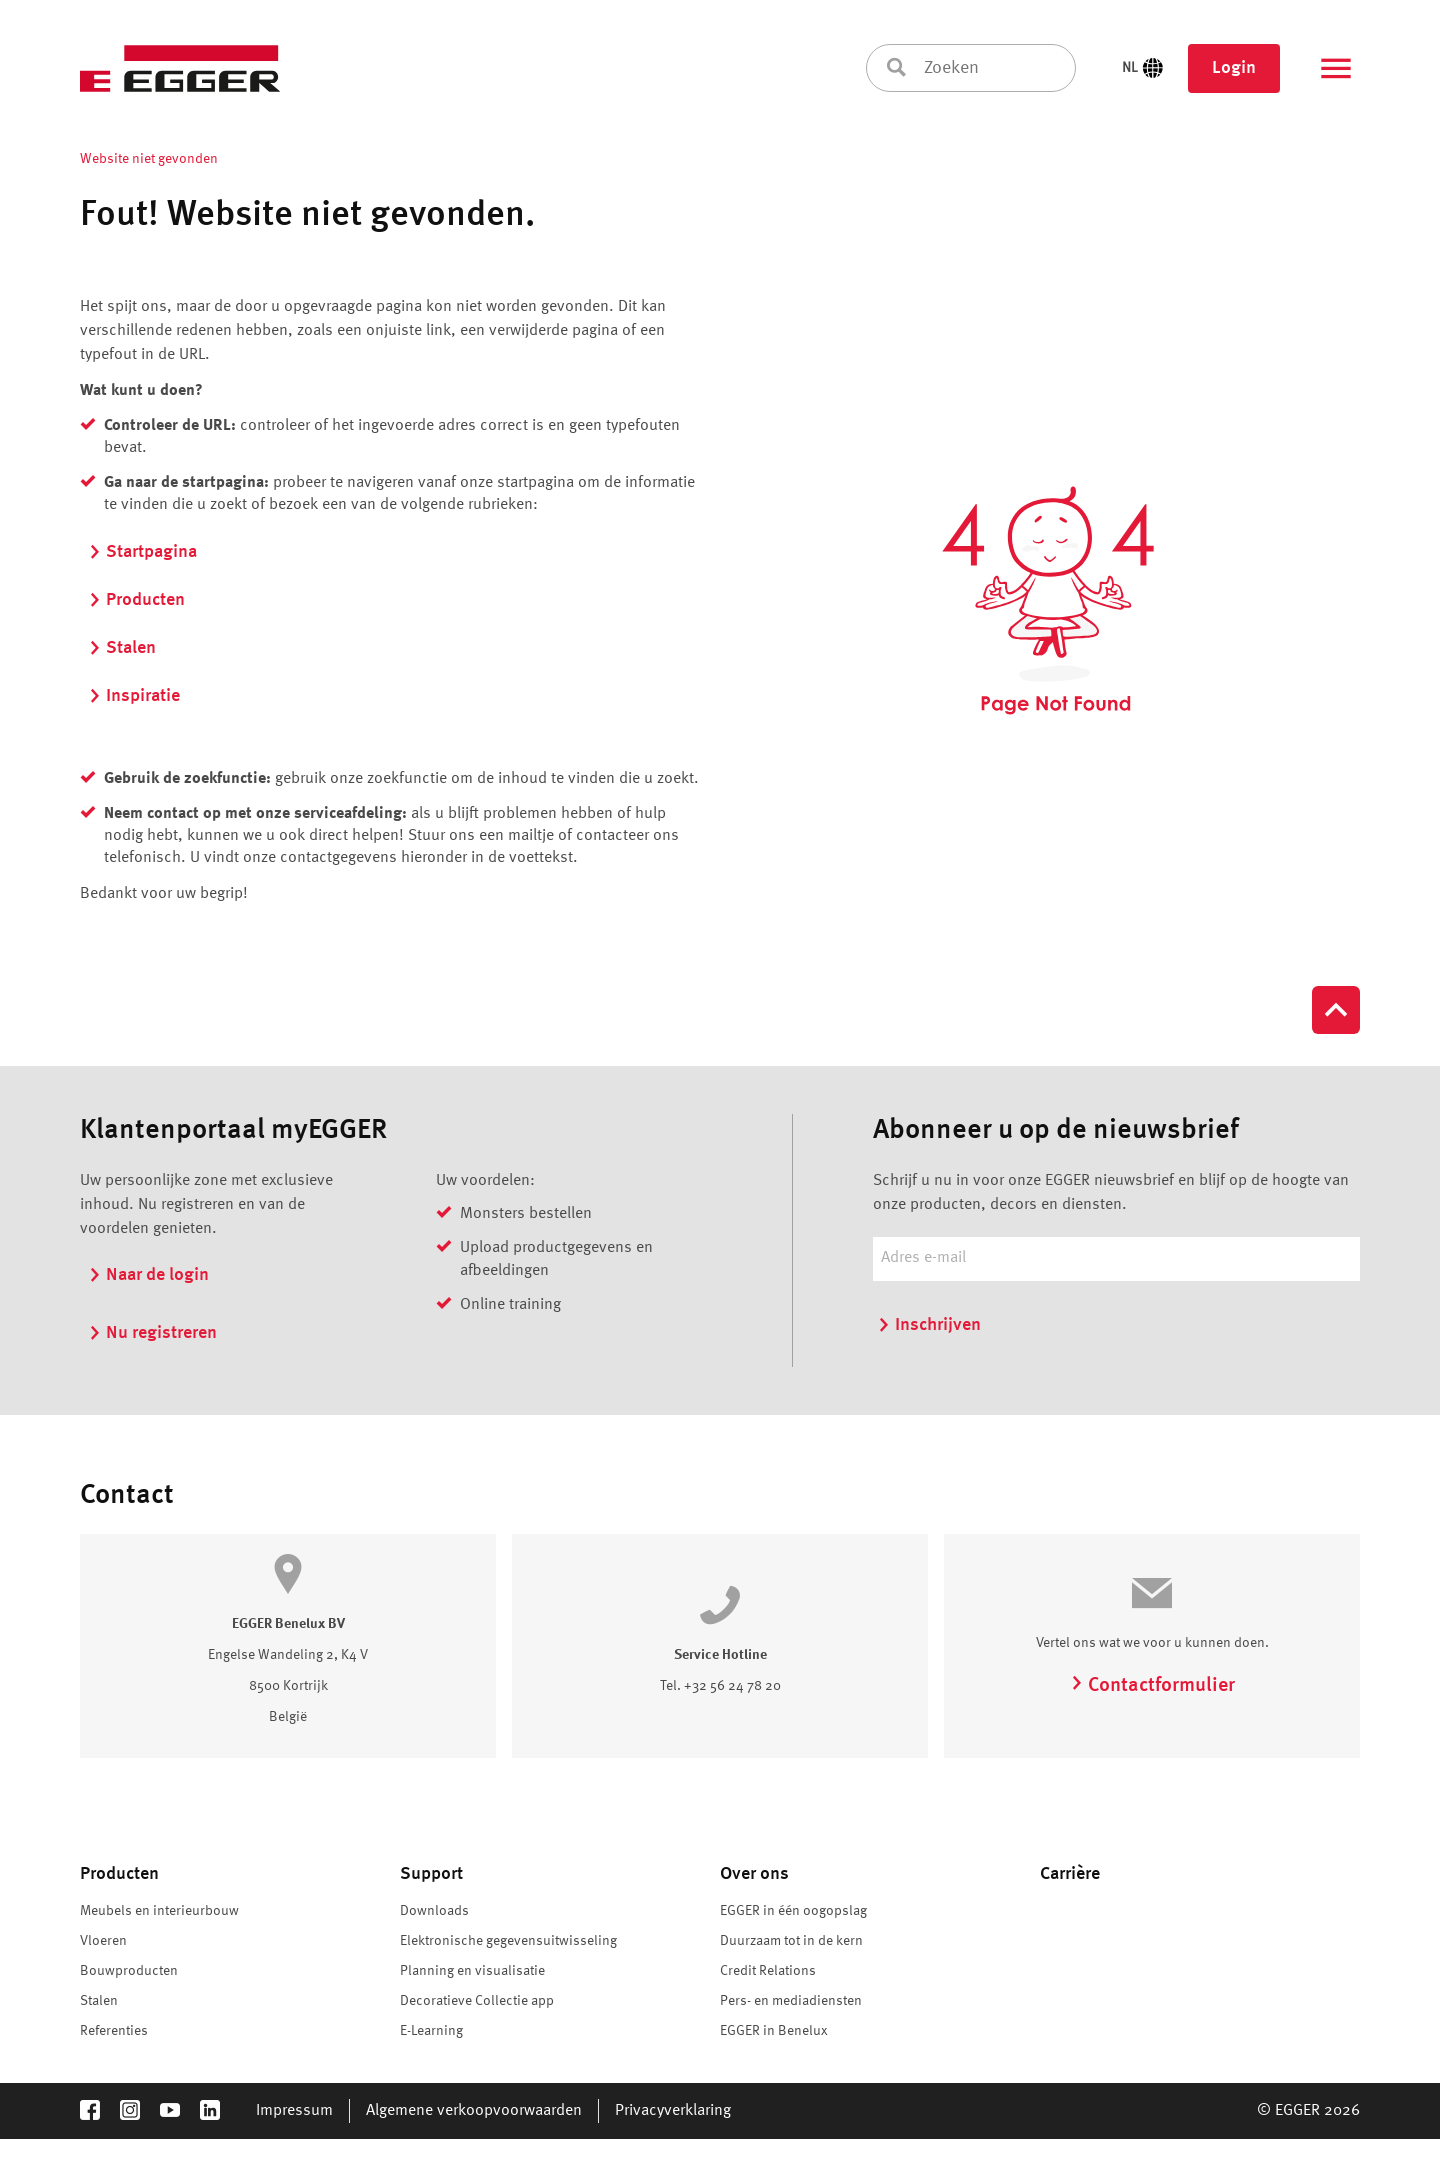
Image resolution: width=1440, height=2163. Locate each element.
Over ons (754, 1874)
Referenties (114, 2031)
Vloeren (103, 1941)
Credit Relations (768, 1971)
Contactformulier (1152, 1686)
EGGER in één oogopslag (793, 1911)
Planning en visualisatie (472, 1971)
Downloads (434, 1911)
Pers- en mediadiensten (791, 2001)
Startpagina (142, 552)
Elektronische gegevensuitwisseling (508, 1941)
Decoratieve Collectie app (477, 2001)
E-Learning (431, 2031)
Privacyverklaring (673, 2111)
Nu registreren (152, 1333)
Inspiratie (134, 696)
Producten (136, 600)
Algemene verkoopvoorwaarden (474, 2111)
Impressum (294, 2111)
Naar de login (148, 1275)
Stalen (122, 648)
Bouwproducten (129, 1971)
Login (1234, 68)
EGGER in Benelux (774, 2031)
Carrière (1070, 1874)
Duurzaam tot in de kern (791, 1941)
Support (431, 1874)
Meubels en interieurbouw (159, 1911)
